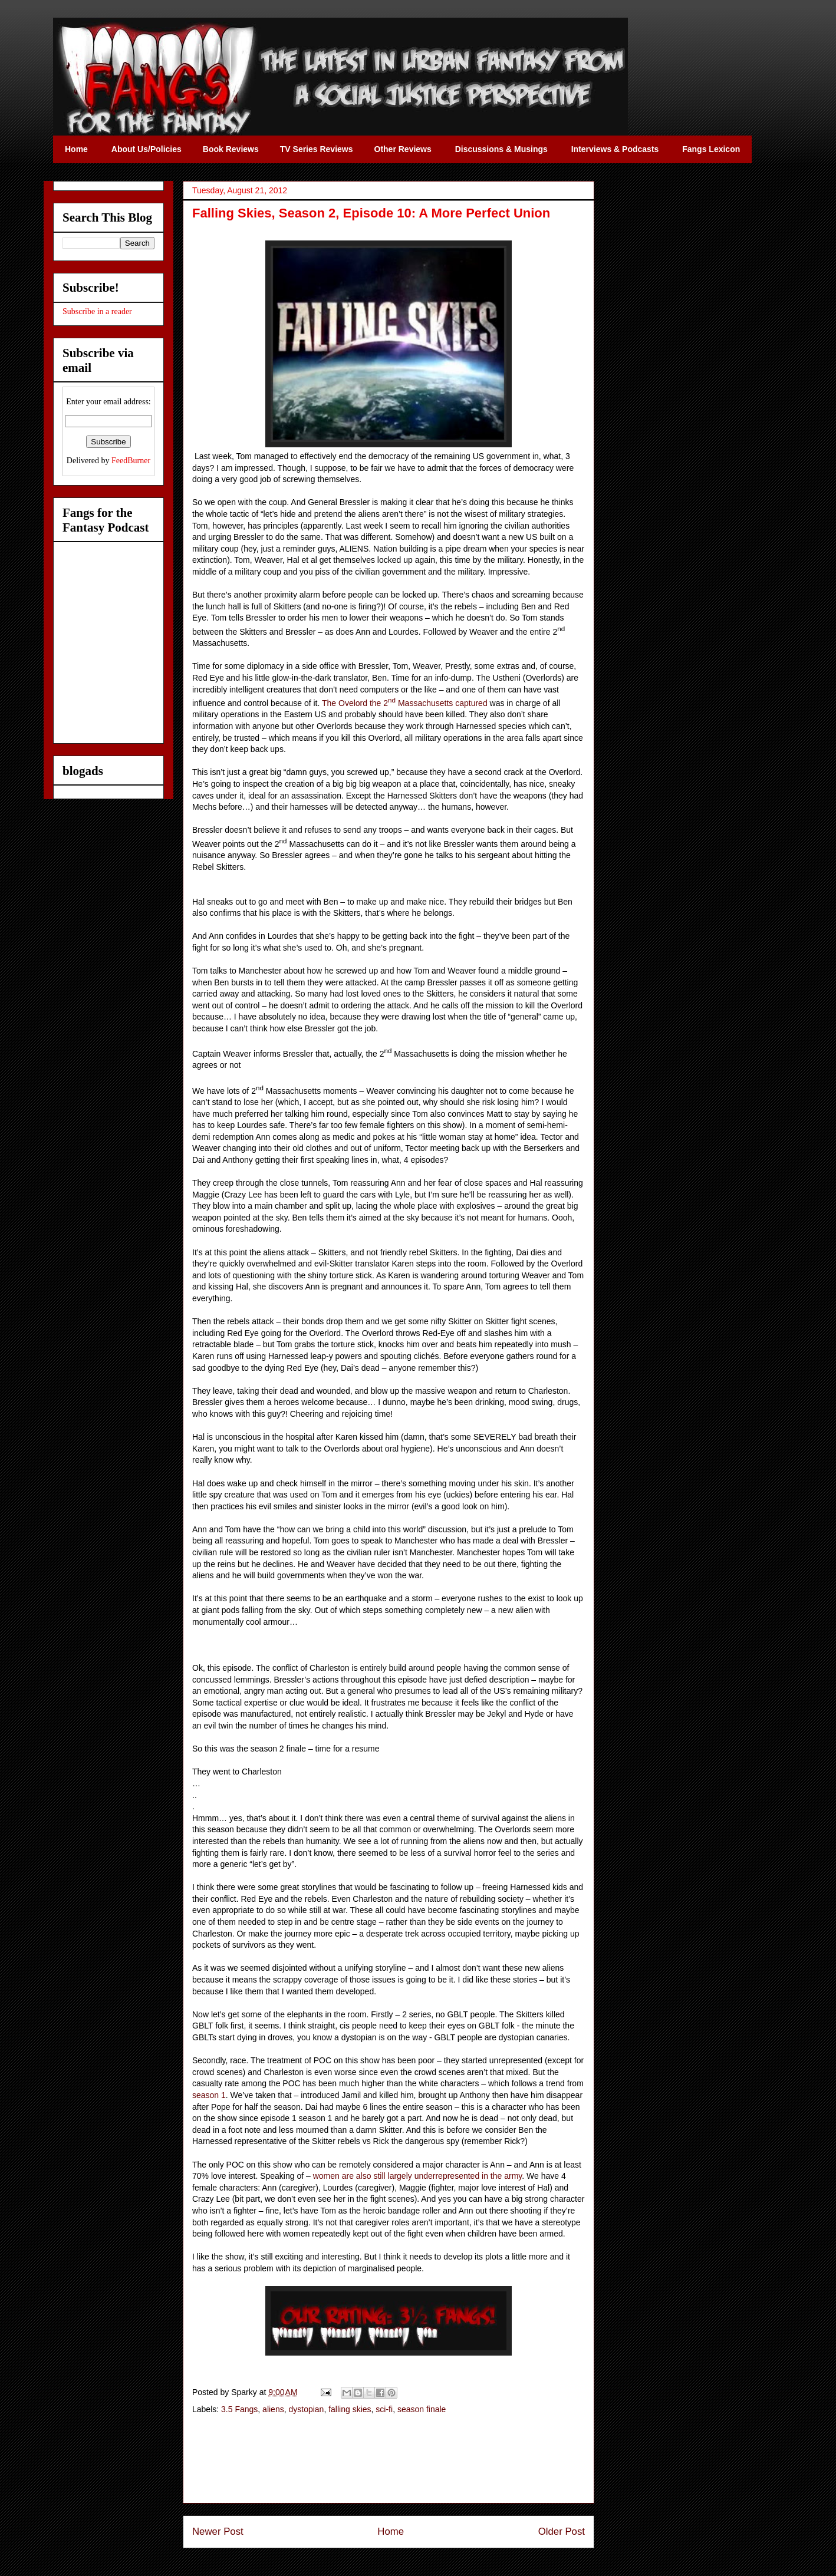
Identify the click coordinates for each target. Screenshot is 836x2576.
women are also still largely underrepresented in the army (417, 2176)
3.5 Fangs (239, 2409)
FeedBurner (130, 460)
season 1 (209, 2095)
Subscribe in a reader (97, 311)
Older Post (561, 2531)
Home (390, 2531)
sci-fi (384, 2409)
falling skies (349, 2409)
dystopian (306, 2409)
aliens (273, 2409)
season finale (421, 2409)
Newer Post (217, 2531)
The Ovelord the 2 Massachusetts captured (405, 703)
